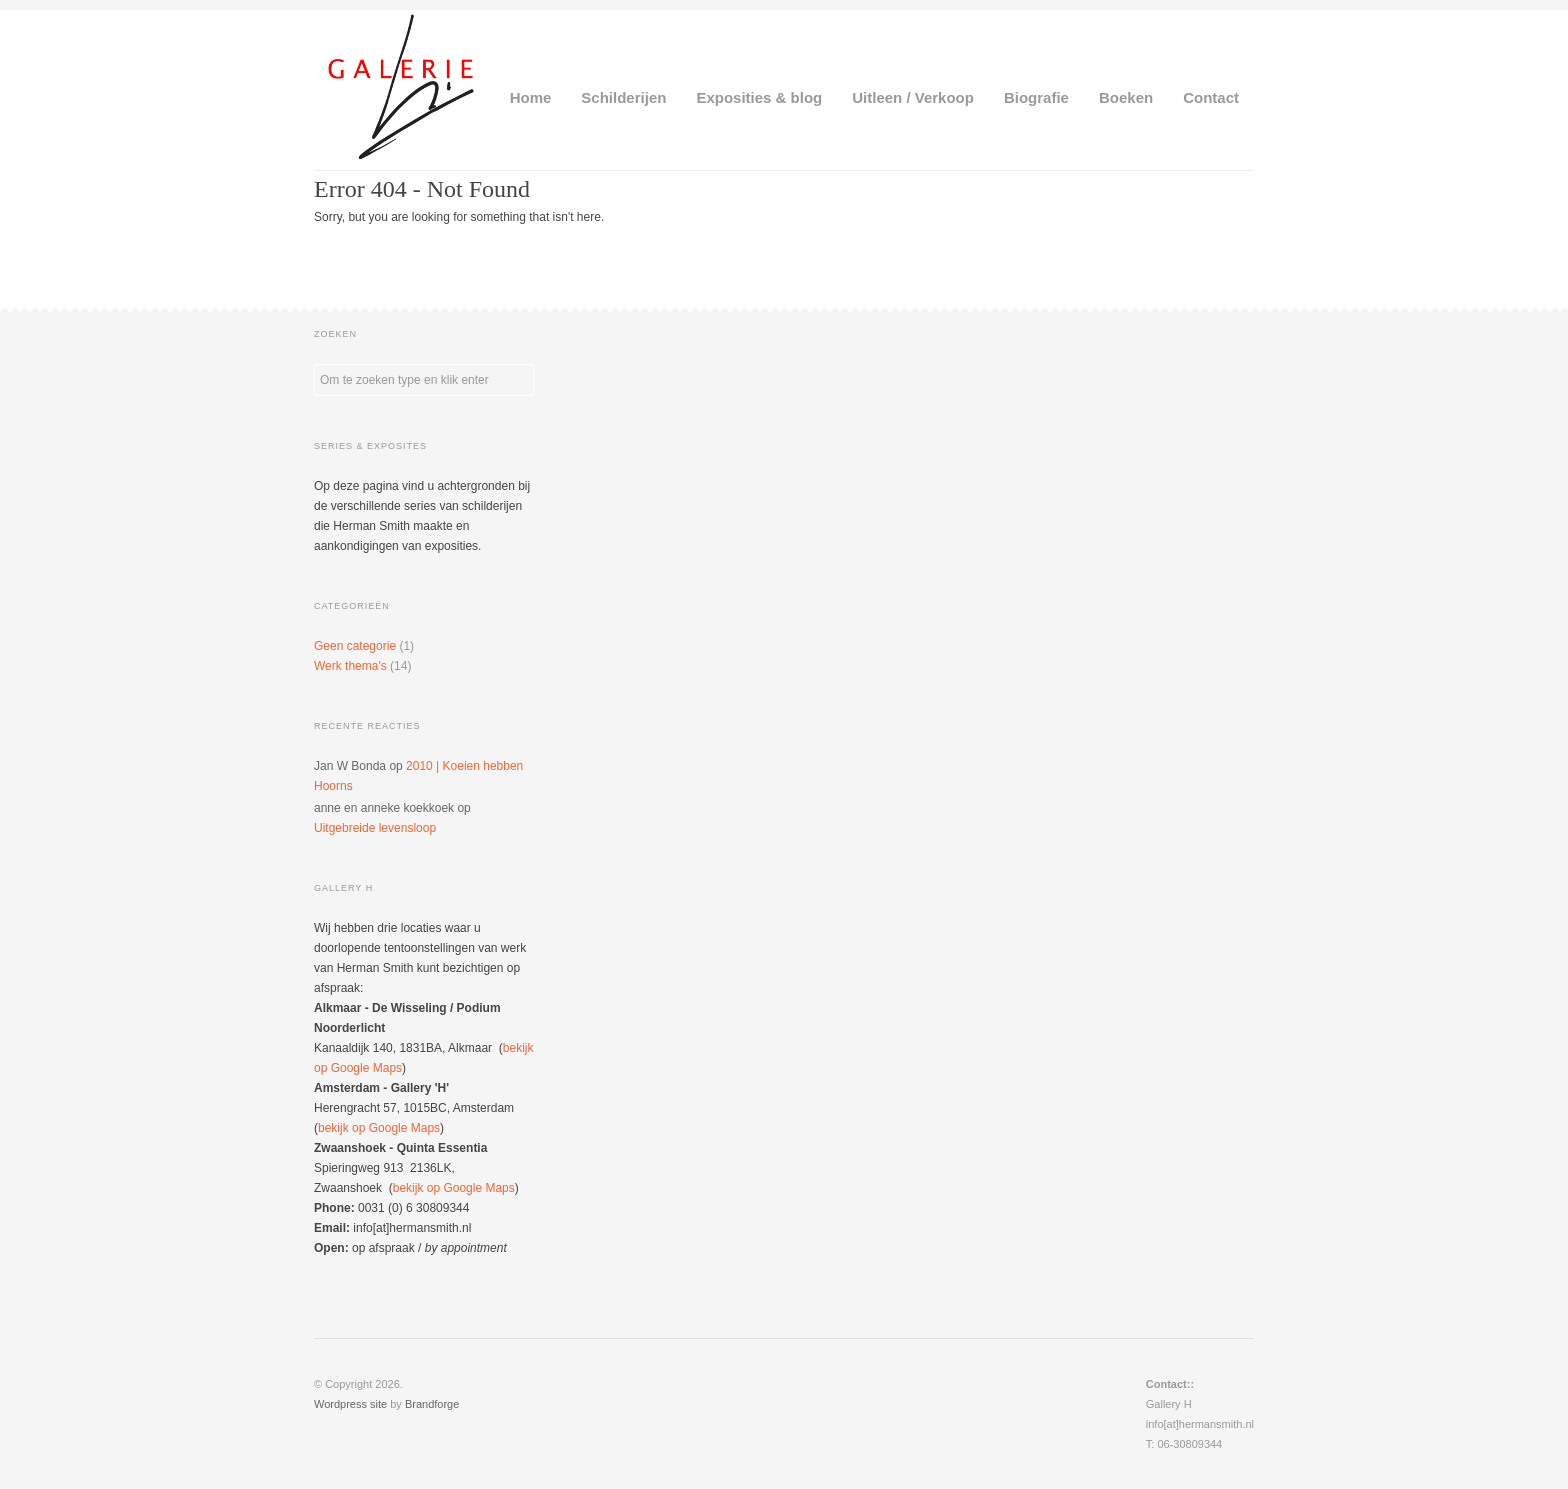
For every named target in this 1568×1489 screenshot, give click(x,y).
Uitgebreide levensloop (375, 828)
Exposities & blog (759, 97)
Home (531, 97)
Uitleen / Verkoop (913, 97)
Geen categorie (355, 646)
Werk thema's (350, 666)
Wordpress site (350, 1404)
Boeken (1126, 97)
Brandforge (432, 1404)
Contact (1211, 97)
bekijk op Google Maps (379, 1128)
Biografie (1036, 97)
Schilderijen (623, 97)
